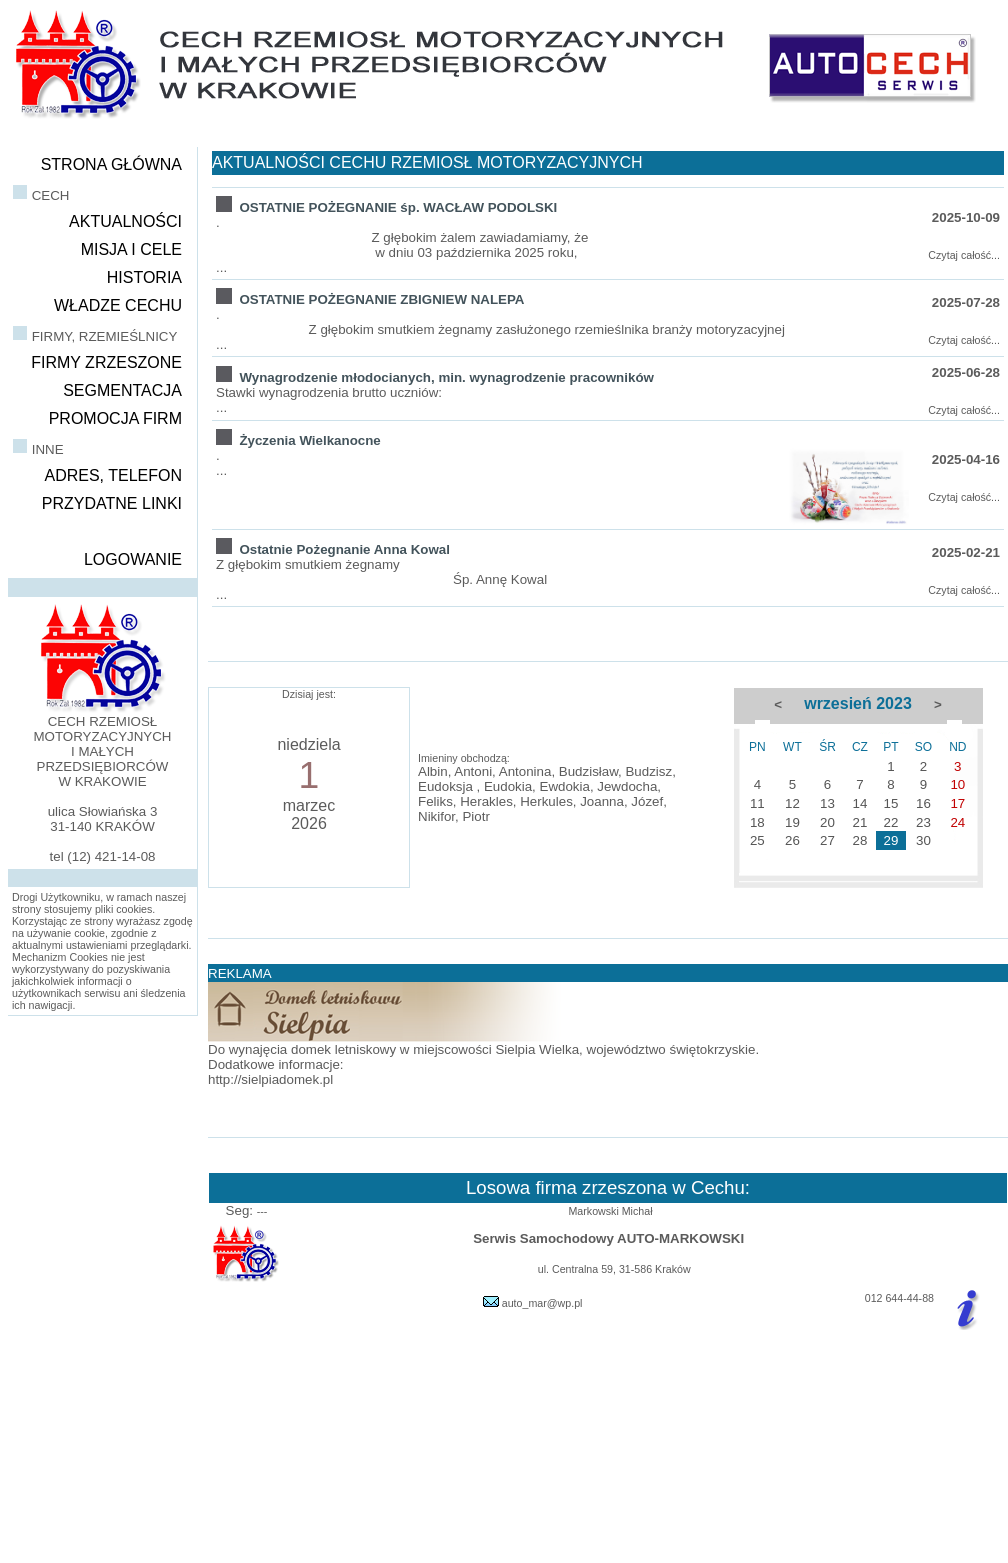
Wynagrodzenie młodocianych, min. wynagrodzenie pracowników (446, 377)
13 (827, 803)
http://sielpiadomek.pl (270, 1079)
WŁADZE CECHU (118, 305)
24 (957, 822)
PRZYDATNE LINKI (112, 503)
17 (957, 803)
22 (891, 822)
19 (792, 822)
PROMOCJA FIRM (115, 418)
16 (923, 803)
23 (923, 822)
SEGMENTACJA (122, 390)
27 (827, 840)
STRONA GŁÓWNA (111, 164)
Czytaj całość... (964, 255)
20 (827, 822)
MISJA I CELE (131, 249)
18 (757, 822)
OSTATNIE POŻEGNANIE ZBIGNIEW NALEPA (381, 299)
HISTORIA (144, 277)
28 (859, 840)
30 (923, 840)
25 (757, 840)
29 (891, 840)
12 (792, 803)
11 (757, 803)
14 (859, 803)
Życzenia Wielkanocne (309, 440)
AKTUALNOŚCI (125, 221)
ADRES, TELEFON (113, 475)
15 (891, 803)
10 (957, 784)
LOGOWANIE (133, 559)
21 (859, 822)
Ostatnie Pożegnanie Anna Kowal (344, 549)
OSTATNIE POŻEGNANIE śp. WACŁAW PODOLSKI (398, 207)
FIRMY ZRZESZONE (106, 362)
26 (792, 840)
